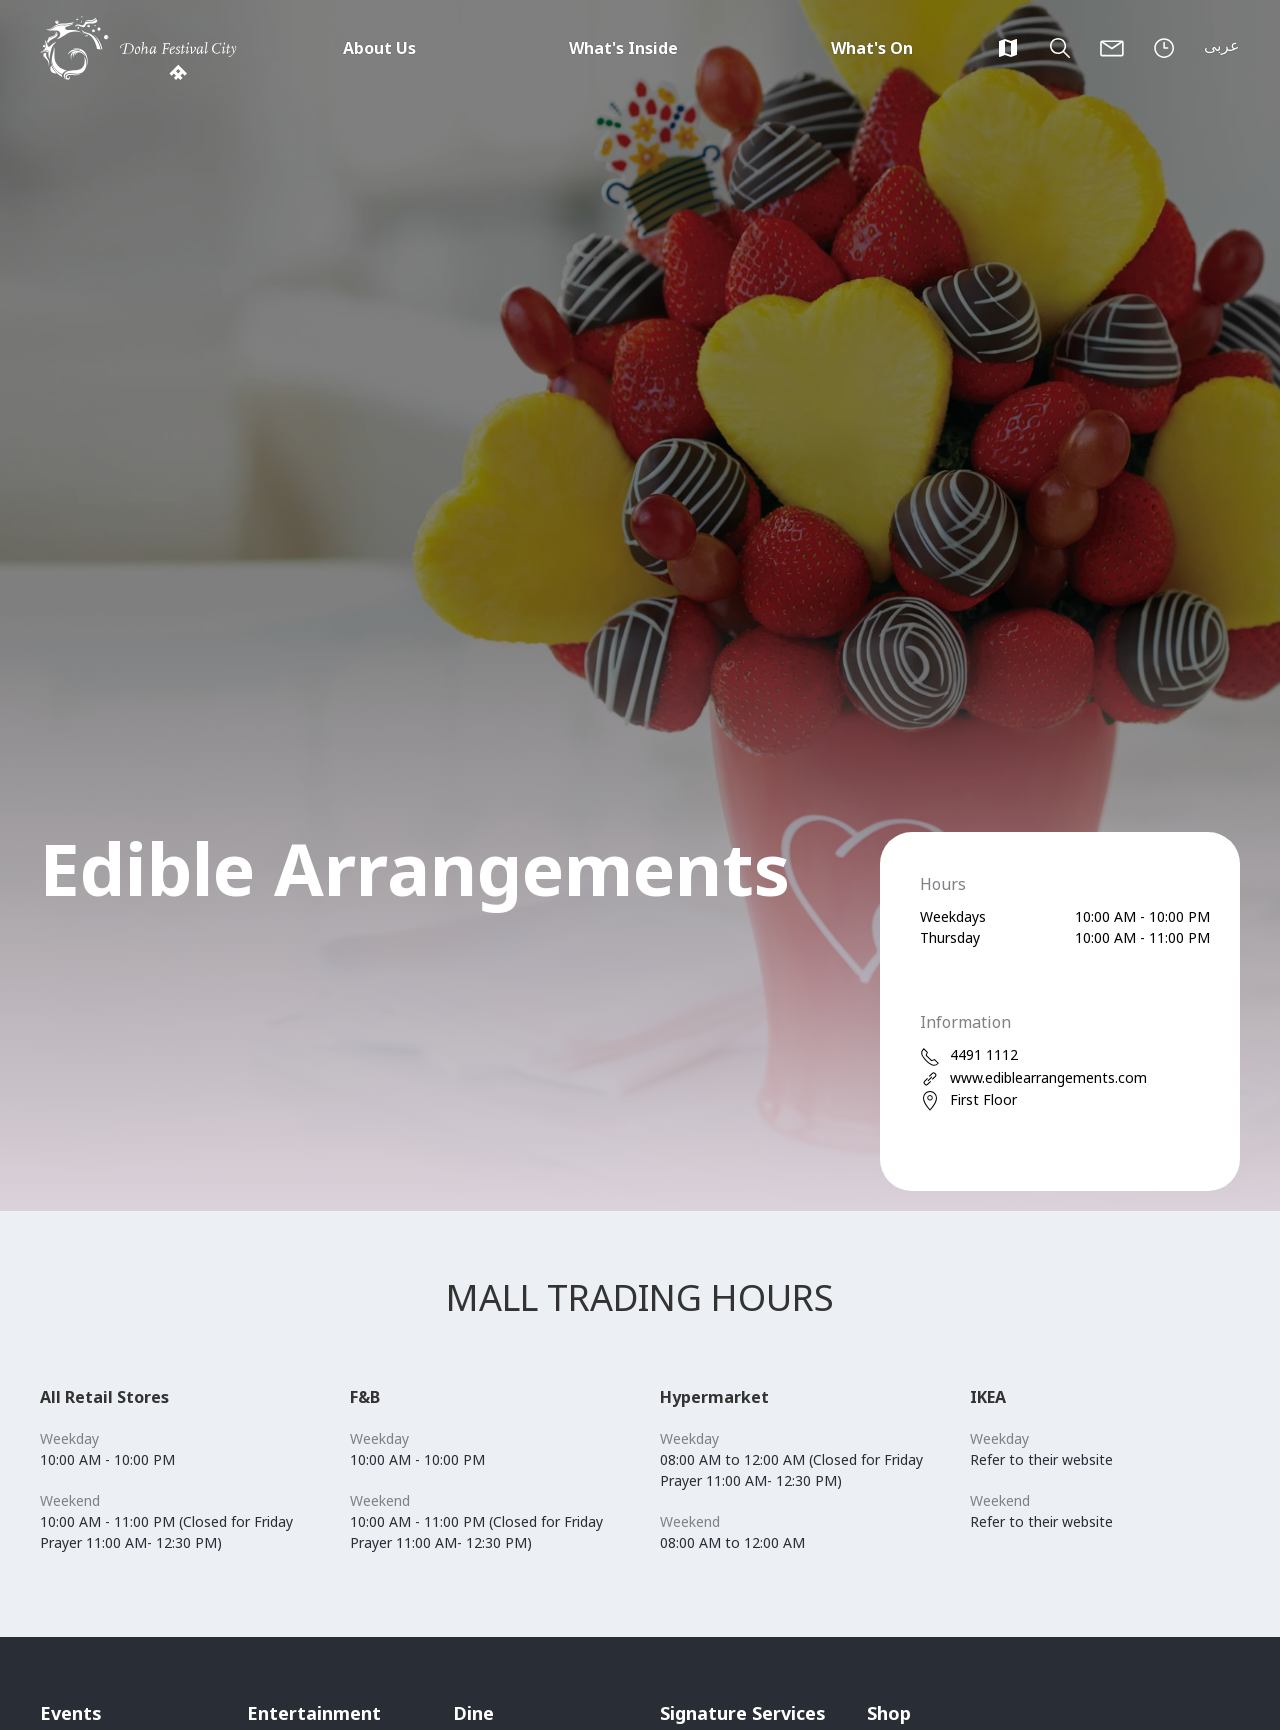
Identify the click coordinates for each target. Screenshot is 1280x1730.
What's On (872, 48)
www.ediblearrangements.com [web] (1033, 1078)
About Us (379, 48)
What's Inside (623, 48)
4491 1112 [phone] (969, 1055)
